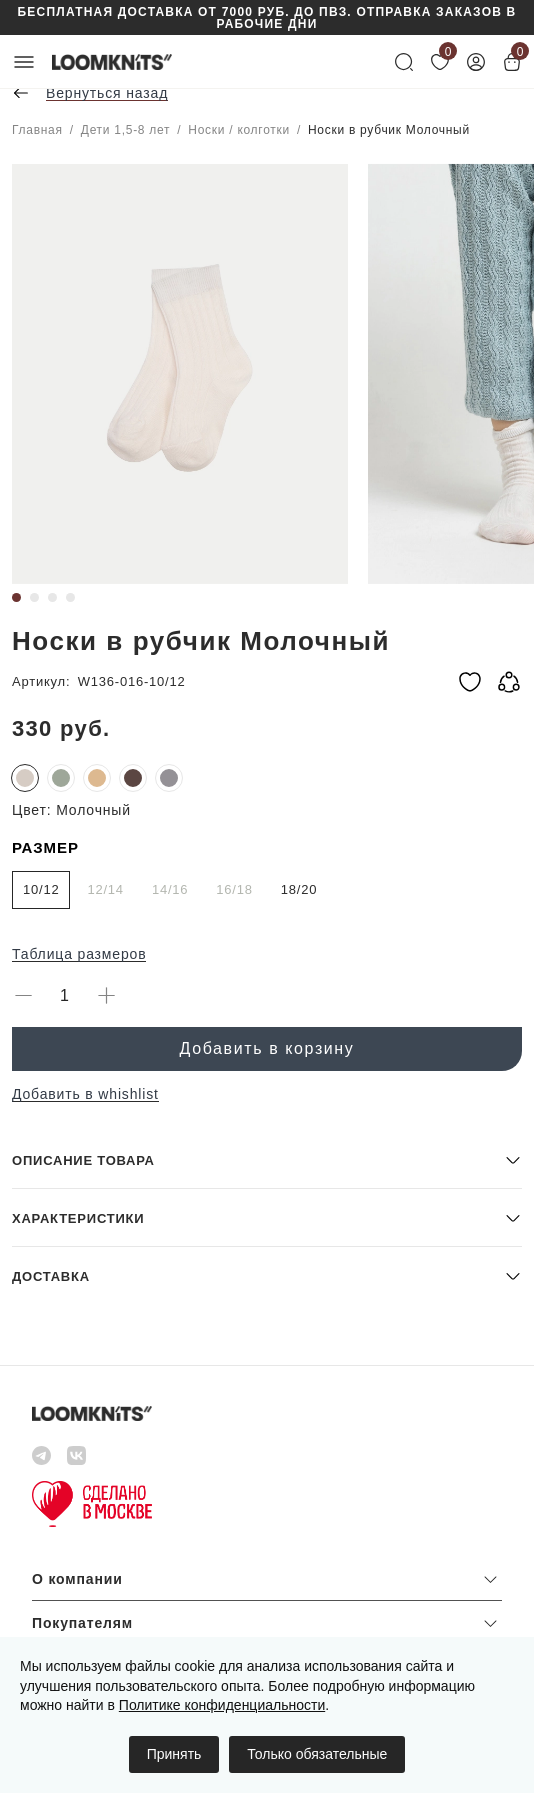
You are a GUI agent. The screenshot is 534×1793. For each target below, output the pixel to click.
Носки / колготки (239, 130)
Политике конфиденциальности (222, 1705)
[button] (267, 1159)
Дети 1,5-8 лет (125, 130)
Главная (37, 130)
